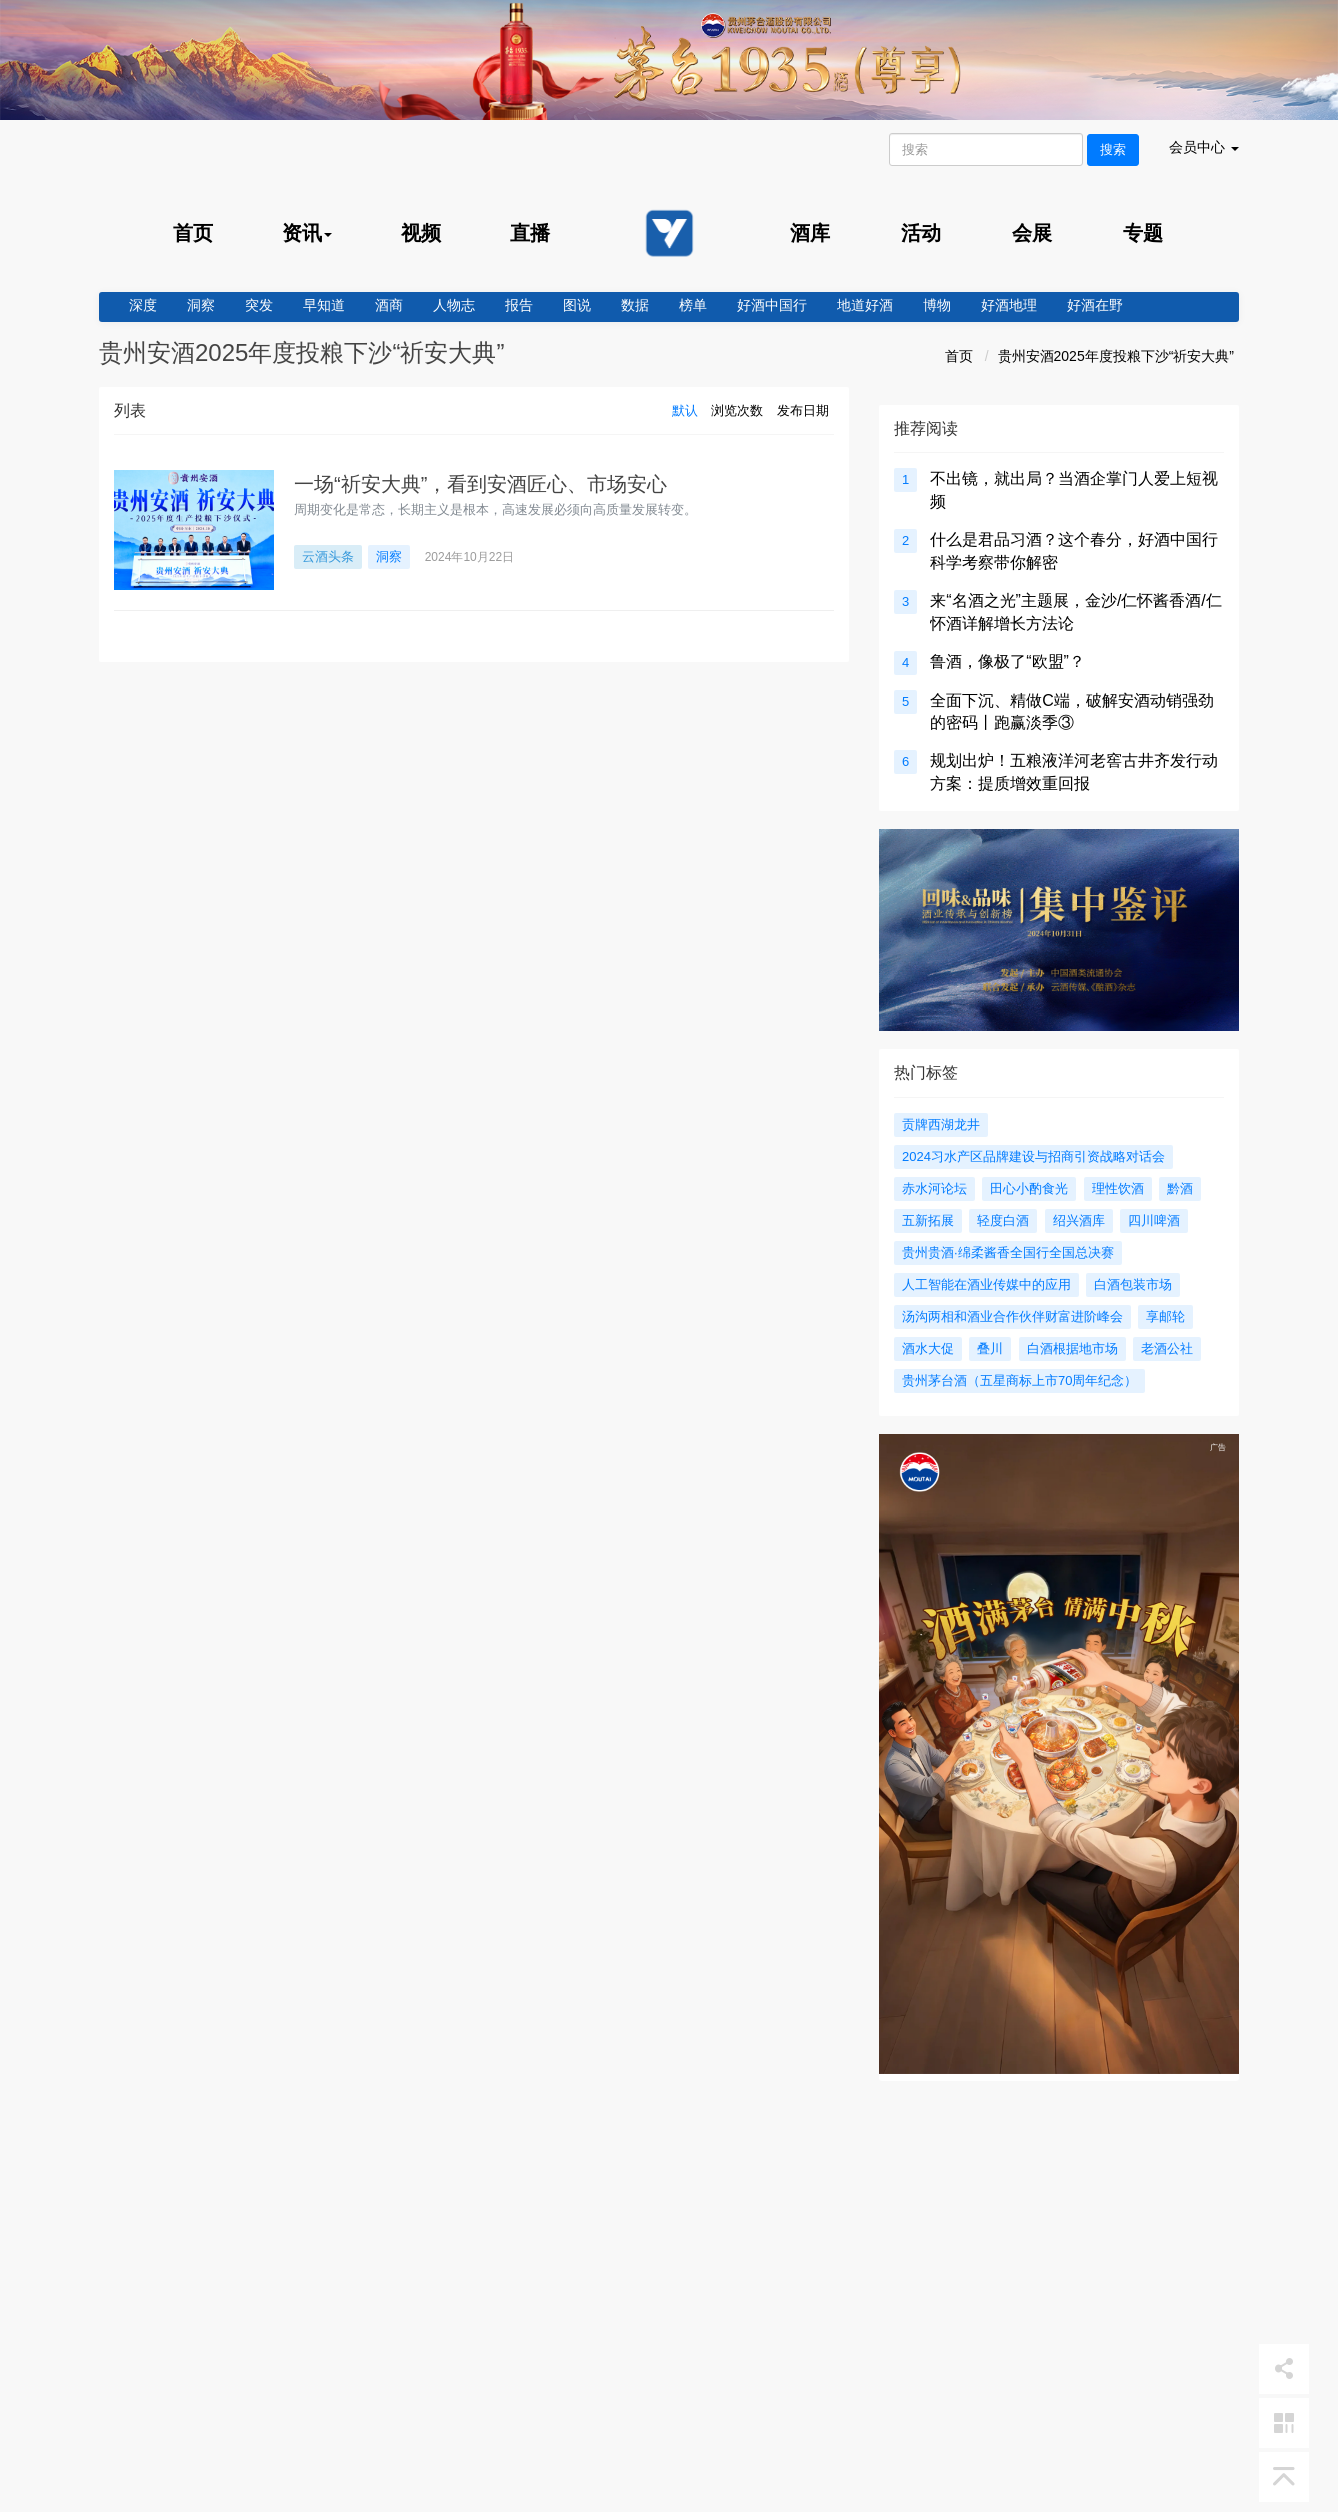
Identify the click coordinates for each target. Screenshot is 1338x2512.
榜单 (693, 305)
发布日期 (803, 410)
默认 (685, 410)
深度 (143, 305)
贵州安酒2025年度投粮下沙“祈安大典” (1116, 356)
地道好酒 (865, 305)
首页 (193, 233)
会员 (1204, 147)
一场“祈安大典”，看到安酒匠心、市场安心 (480, 484)
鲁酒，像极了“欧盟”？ (1007, 661)
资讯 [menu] (307, 233)
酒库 (810, 233)
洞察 (201, 305)
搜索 (1113, 149)
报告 (519, 305)
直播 (530, 233)
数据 (635, 305)
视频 (421, 233)
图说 (577, 305)
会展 (1032, 233)
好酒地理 (1009, 305)
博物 (937, 305)
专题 (1143, 233)
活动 (921, 233)
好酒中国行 (772, 305)
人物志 (454, 305)
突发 (259, 305)
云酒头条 (328, 556)
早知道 (324, 305)
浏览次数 (737, 410)
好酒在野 (1095, 305)
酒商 (389, 305)
